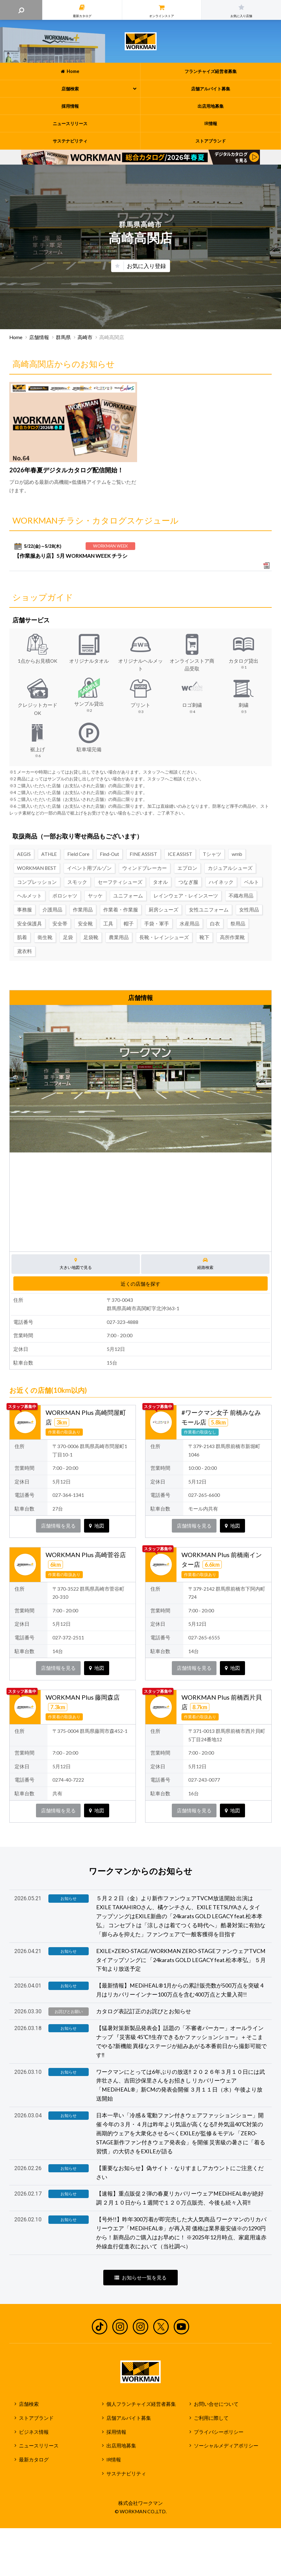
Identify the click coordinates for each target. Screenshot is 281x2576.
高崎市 (85, 337)
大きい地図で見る (75, 1264)
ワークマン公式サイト (141, 41)
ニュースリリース (39, 2445)
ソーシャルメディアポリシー (226, 2445)
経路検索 (205, 1264)
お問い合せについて (216, 2404)
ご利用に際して (211, 2418)
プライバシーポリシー (218, 2432)
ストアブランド (36, 2418)
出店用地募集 (121, 2445)
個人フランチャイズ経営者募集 (141, 2404)
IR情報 (113, 2459)
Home (15, 337)
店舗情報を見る (58, 1526)
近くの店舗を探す (140, 1284)
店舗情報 (39, 337)
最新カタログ (34, 2459)
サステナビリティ (126, 2473)
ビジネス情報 (34, 2432)
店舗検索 (29, 2404)
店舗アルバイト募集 (128, 2418)
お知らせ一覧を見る (140, 2277)
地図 (96, 1526)
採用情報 (116, 2432)
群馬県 (63, 337)
